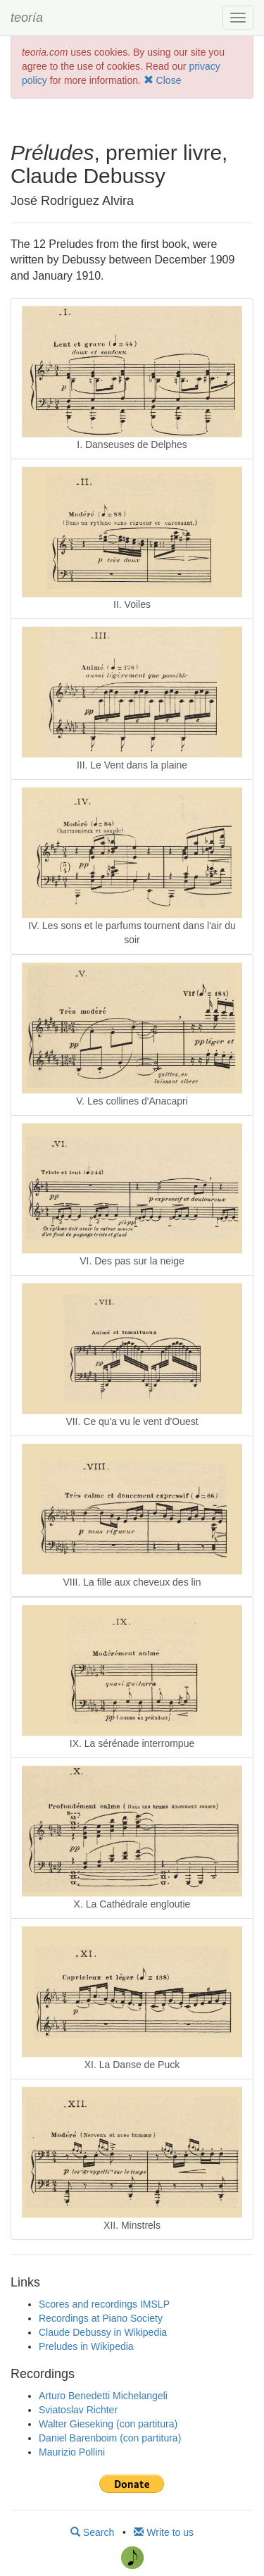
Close (163, 80)
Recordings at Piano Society (101, 2318)
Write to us (164, 2532)
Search (92, 2532)
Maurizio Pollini (72, 2452)
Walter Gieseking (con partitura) (108, 2423)
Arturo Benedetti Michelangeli (103, 2395)
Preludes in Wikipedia (86, 2346)
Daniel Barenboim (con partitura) (110, 2438)
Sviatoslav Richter (78, 2409)
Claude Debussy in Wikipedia (103, 2332)
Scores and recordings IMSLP (104, 2304)
